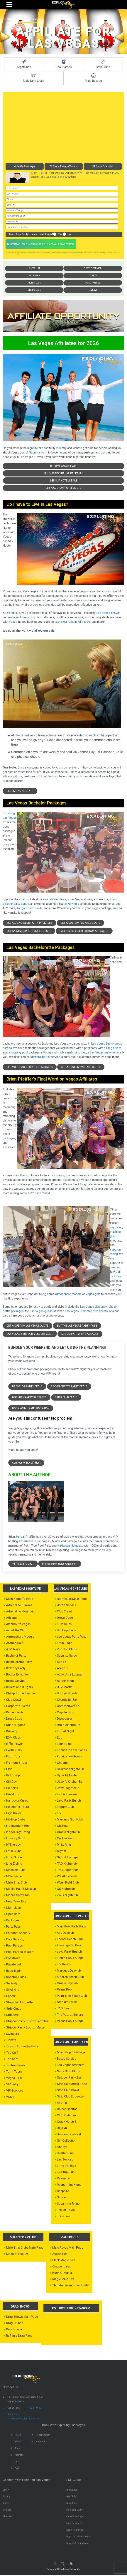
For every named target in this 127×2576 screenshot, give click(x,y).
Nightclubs (34, 282)
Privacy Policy (16, 254)
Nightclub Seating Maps (78, 2537)
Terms (6, 2503)
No (69, 234)
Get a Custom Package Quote (80, 922)
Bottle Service (92, 268)
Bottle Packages (74, 2530)
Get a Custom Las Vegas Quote (27, 1325)
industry (61, 448)
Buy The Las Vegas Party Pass (77, 1325)
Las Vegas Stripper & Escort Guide (30, 1333)
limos (113, 899)
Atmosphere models (68, 1294)
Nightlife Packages (24, 166)
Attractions (41, 2442)
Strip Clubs (34, 290)
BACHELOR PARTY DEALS (27, 1386)
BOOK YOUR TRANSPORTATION (30, 1408)
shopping (15, 1052)
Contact (7, 2510)
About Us (7, 2517)
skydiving (70, 904)
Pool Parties (92, 282)
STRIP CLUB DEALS (66, 1397)
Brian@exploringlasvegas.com (23, 2419)
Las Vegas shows (108, 613)
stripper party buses (16, 904)
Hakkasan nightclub (69, 1545)
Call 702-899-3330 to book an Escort (84, 930)
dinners (36, 1057)
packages (9, 1138)
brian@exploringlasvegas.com (59, 1563)
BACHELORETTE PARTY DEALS (69, 1386)
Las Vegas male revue (104, 1052)
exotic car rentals (66, 622)
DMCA (6, 2490)
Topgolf (22, 908)
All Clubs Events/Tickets (64, 166)
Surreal (20, 1536)
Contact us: (13, 2414)
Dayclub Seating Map (77, 2543)
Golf (17, 2469)
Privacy (6, 2497)
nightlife (32, 448)
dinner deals (58, 899)
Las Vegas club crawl (94, 1306)
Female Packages (75, 2517)
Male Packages (74, 2523)
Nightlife (19, 2455)
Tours (18, 2449)
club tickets (100, 1311)
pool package (31, 1052)
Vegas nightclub (53, 1052)
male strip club (76, 1052)
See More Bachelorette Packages (30, 1067)
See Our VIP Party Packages (80, 1333)
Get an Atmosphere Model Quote (29, 930)
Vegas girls (93, 1294)
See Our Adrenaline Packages (63, 473)
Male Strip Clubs (74, 2510)
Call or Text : (13, 2408)
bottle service (51, 1057)
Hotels (18, 2435)
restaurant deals (18, 617)
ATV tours (84, 622)
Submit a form (38, 452)
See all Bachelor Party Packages (29, 922)
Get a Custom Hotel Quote (63, 487)
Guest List (34, 268)
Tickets (93, 275)
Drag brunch (113, 1048)
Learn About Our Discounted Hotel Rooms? (31, 234)
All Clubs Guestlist (102, 166)
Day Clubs (71, 2497)
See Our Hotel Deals (63, 480)
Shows (18, 2442)
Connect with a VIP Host (26, 1462)
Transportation (42, 2435)
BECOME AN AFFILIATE (63, 466)
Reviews (92, 290)
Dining (18, 2462)
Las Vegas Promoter (78, 1311)
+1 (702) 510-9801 (23, 1563)
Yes (60, 234)
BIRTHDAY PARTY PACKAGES (29, 1397)
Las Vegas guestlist (43, 1311)
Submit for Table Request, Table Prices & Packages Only (40, 244)
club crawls (35, 908)
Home (8, 19)
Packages (34, 275)
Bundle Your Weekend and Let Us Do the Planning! (57, 1347)
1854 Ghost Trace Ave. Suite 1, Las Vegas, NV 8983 (25, 2399)
